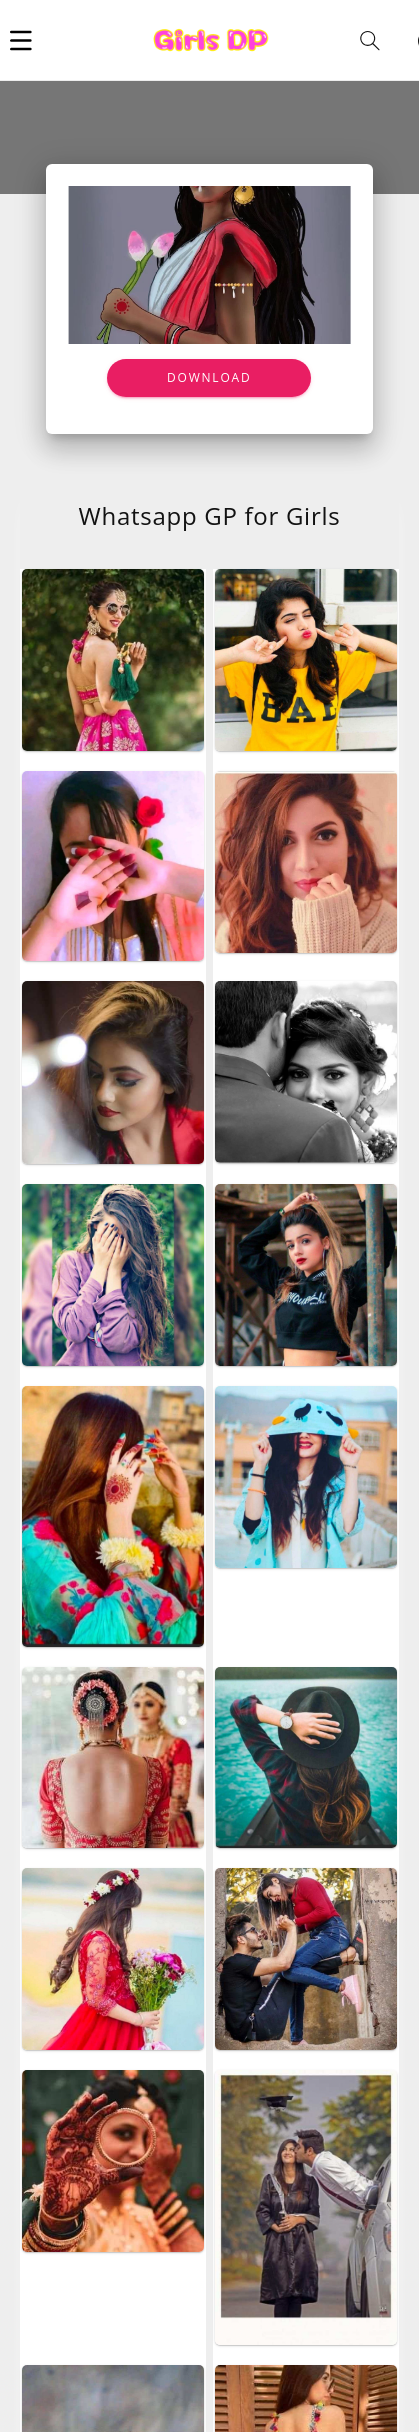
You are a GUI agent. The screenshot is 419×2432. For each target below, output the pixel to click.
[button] (21, 40)
